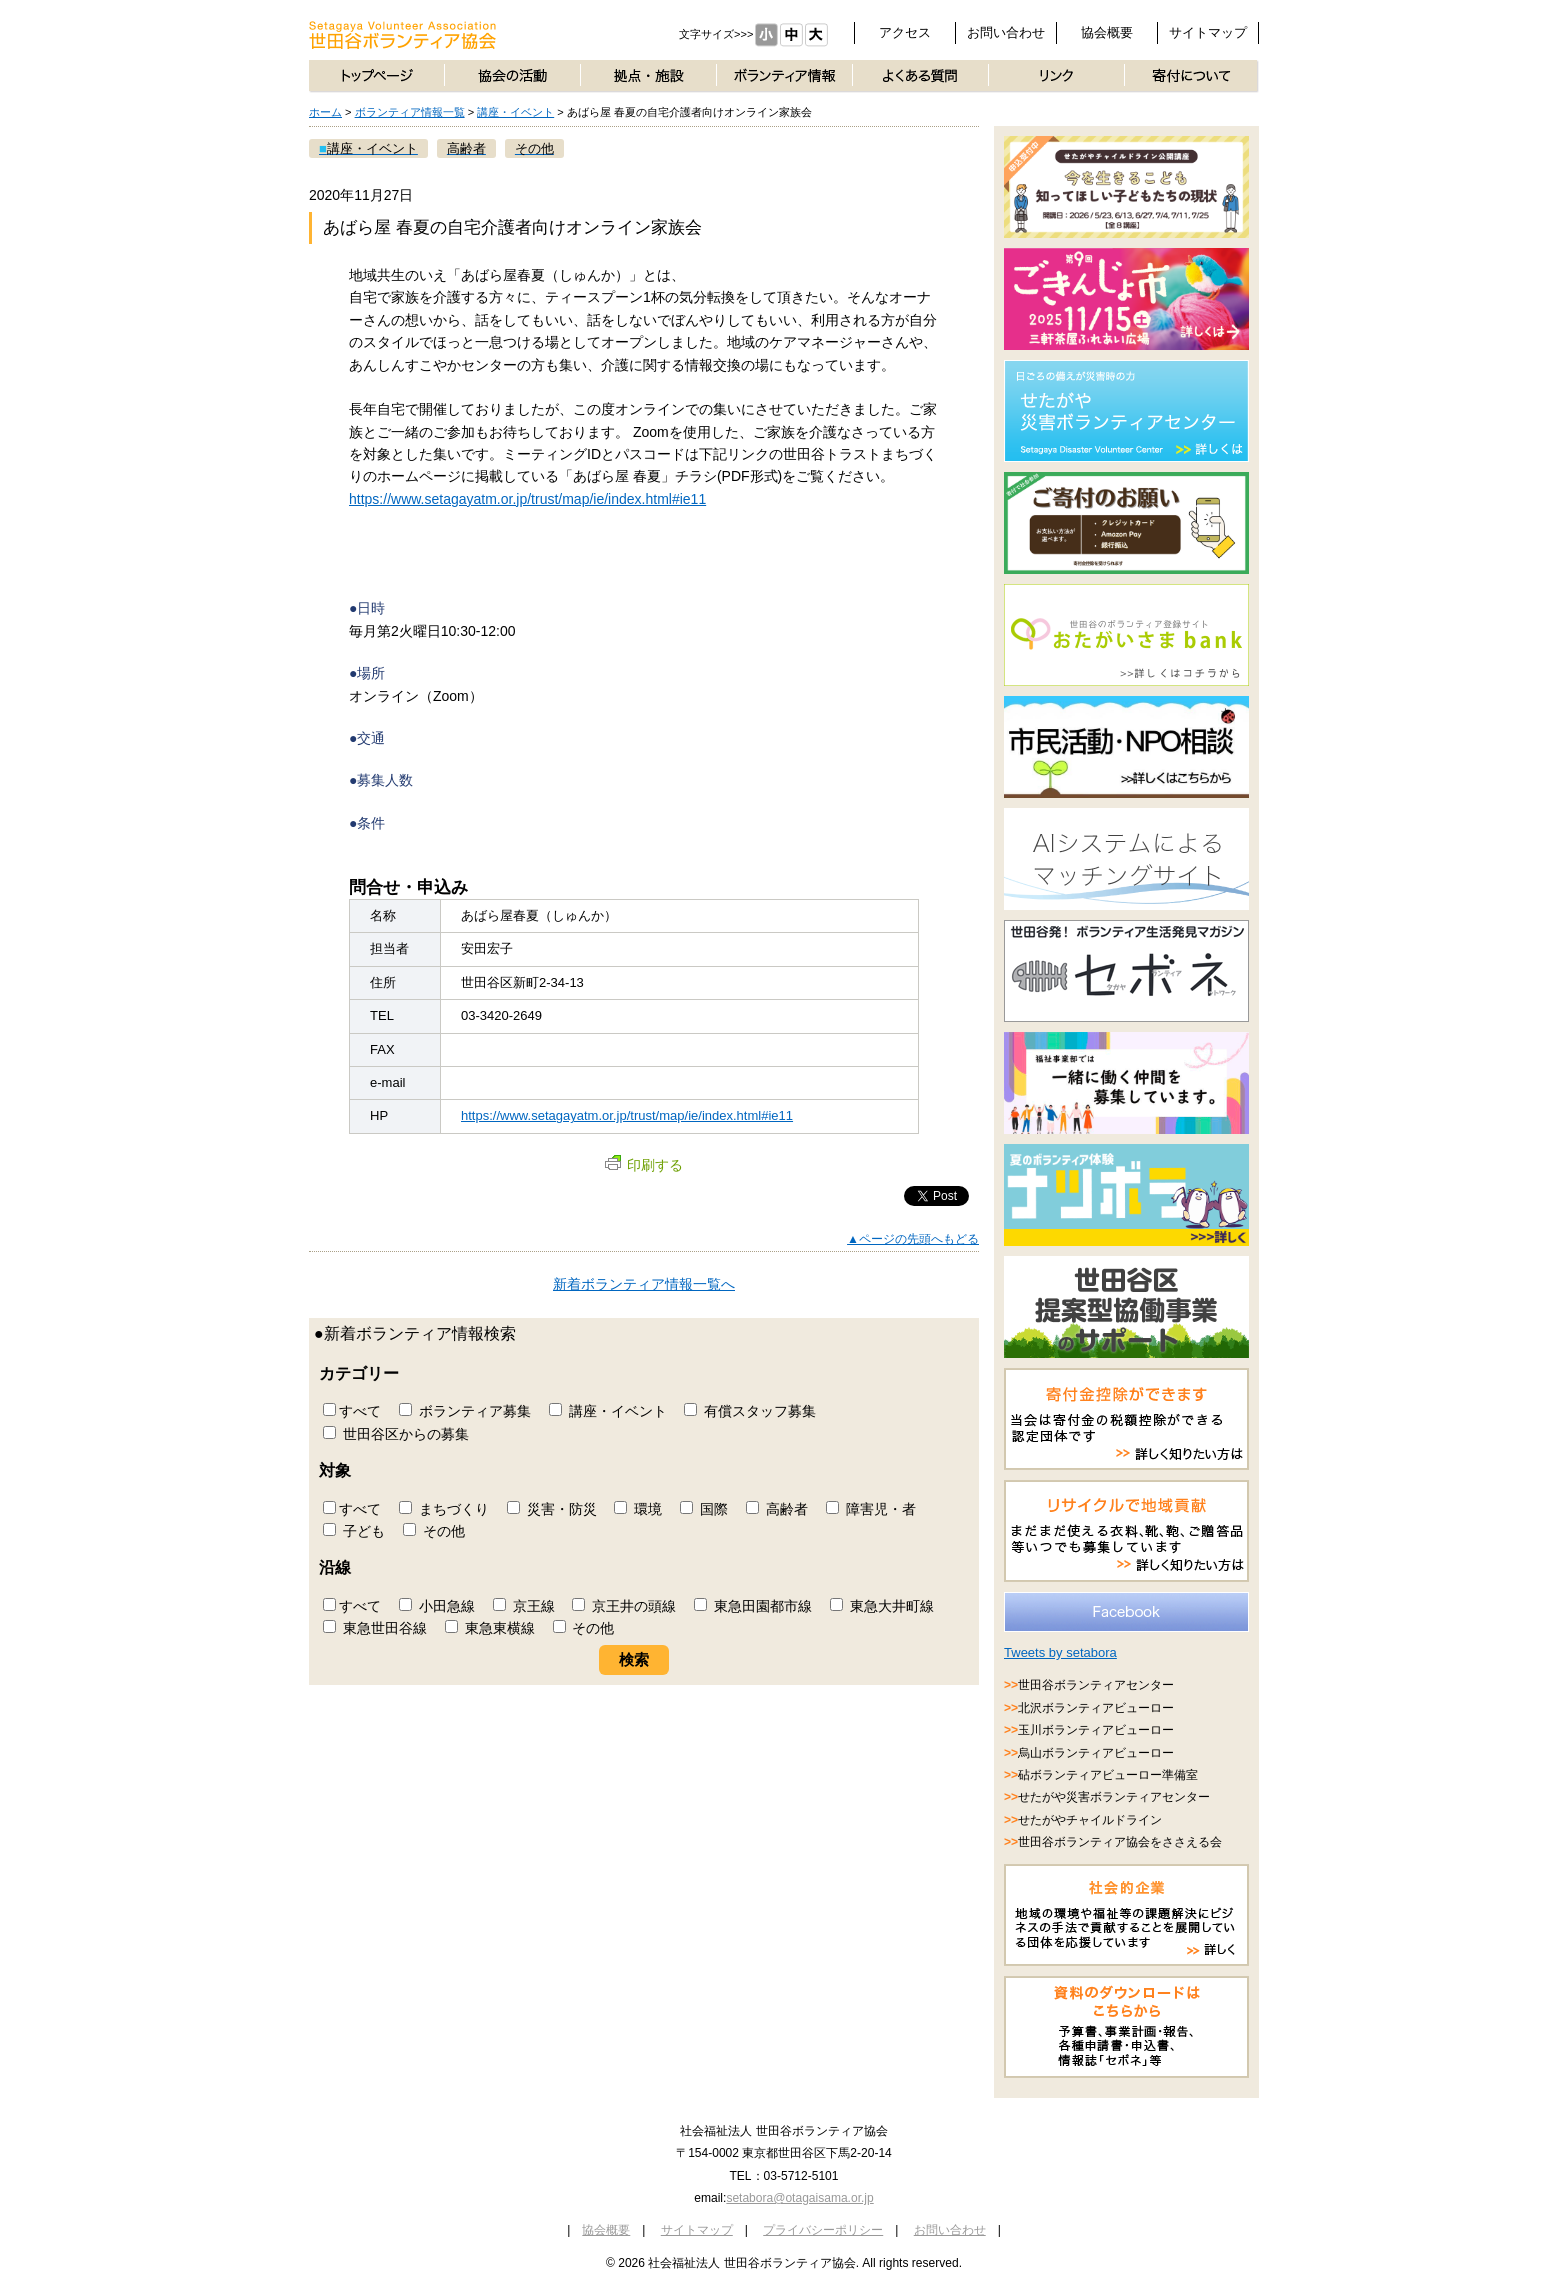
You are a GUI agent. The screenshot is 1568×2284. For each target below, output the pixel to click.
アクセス (905, 32)
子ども (354, 1531)
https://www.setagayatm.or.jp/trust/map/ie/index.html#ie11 (527, 499)
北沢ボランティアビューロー (1096, 1708)
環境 (638, 1509)
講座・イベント (515, 112)
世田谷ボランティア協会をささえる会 (1120, 1842)
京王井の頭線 (624, 1606)
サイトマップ (1208, 32)
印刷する (644, 1165)
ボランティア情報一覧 (410, 112)
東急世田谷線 (375, 1628)
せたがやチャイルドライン (1090, 1820)
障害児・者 (871, 1509)
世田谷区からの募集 (396, 1434)
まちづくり (444, 1509)
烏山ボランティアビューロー (1096, 1753)
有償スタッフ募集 (750, 1411)
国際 (704, 1509)
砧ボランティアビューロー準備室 (1108, 1775)
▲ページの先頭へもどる (913, 1239)
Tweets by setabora (1060, 1652)
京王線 (524, 1606)
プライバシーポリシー (823, 2230)
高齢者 (777, 1509)
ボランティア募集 (465, 1411)
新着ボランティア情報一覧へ (644, 1284)
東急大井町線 (882, 1606)
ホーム (325, 112)
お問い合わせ (1006, 32)
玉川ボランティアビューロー (1096, 1730)
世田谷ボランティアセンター (1096, 1685)
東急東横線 (490, 1628)
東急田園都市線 (753, 1606)
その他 (434, 1531)
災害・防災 (552, 1509)
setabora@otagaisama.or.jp (799, 2198)
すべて (352, 1411)
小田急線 (437, 1606)
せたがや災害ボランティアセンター (1114, 1797)
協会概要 (1107, 32)
